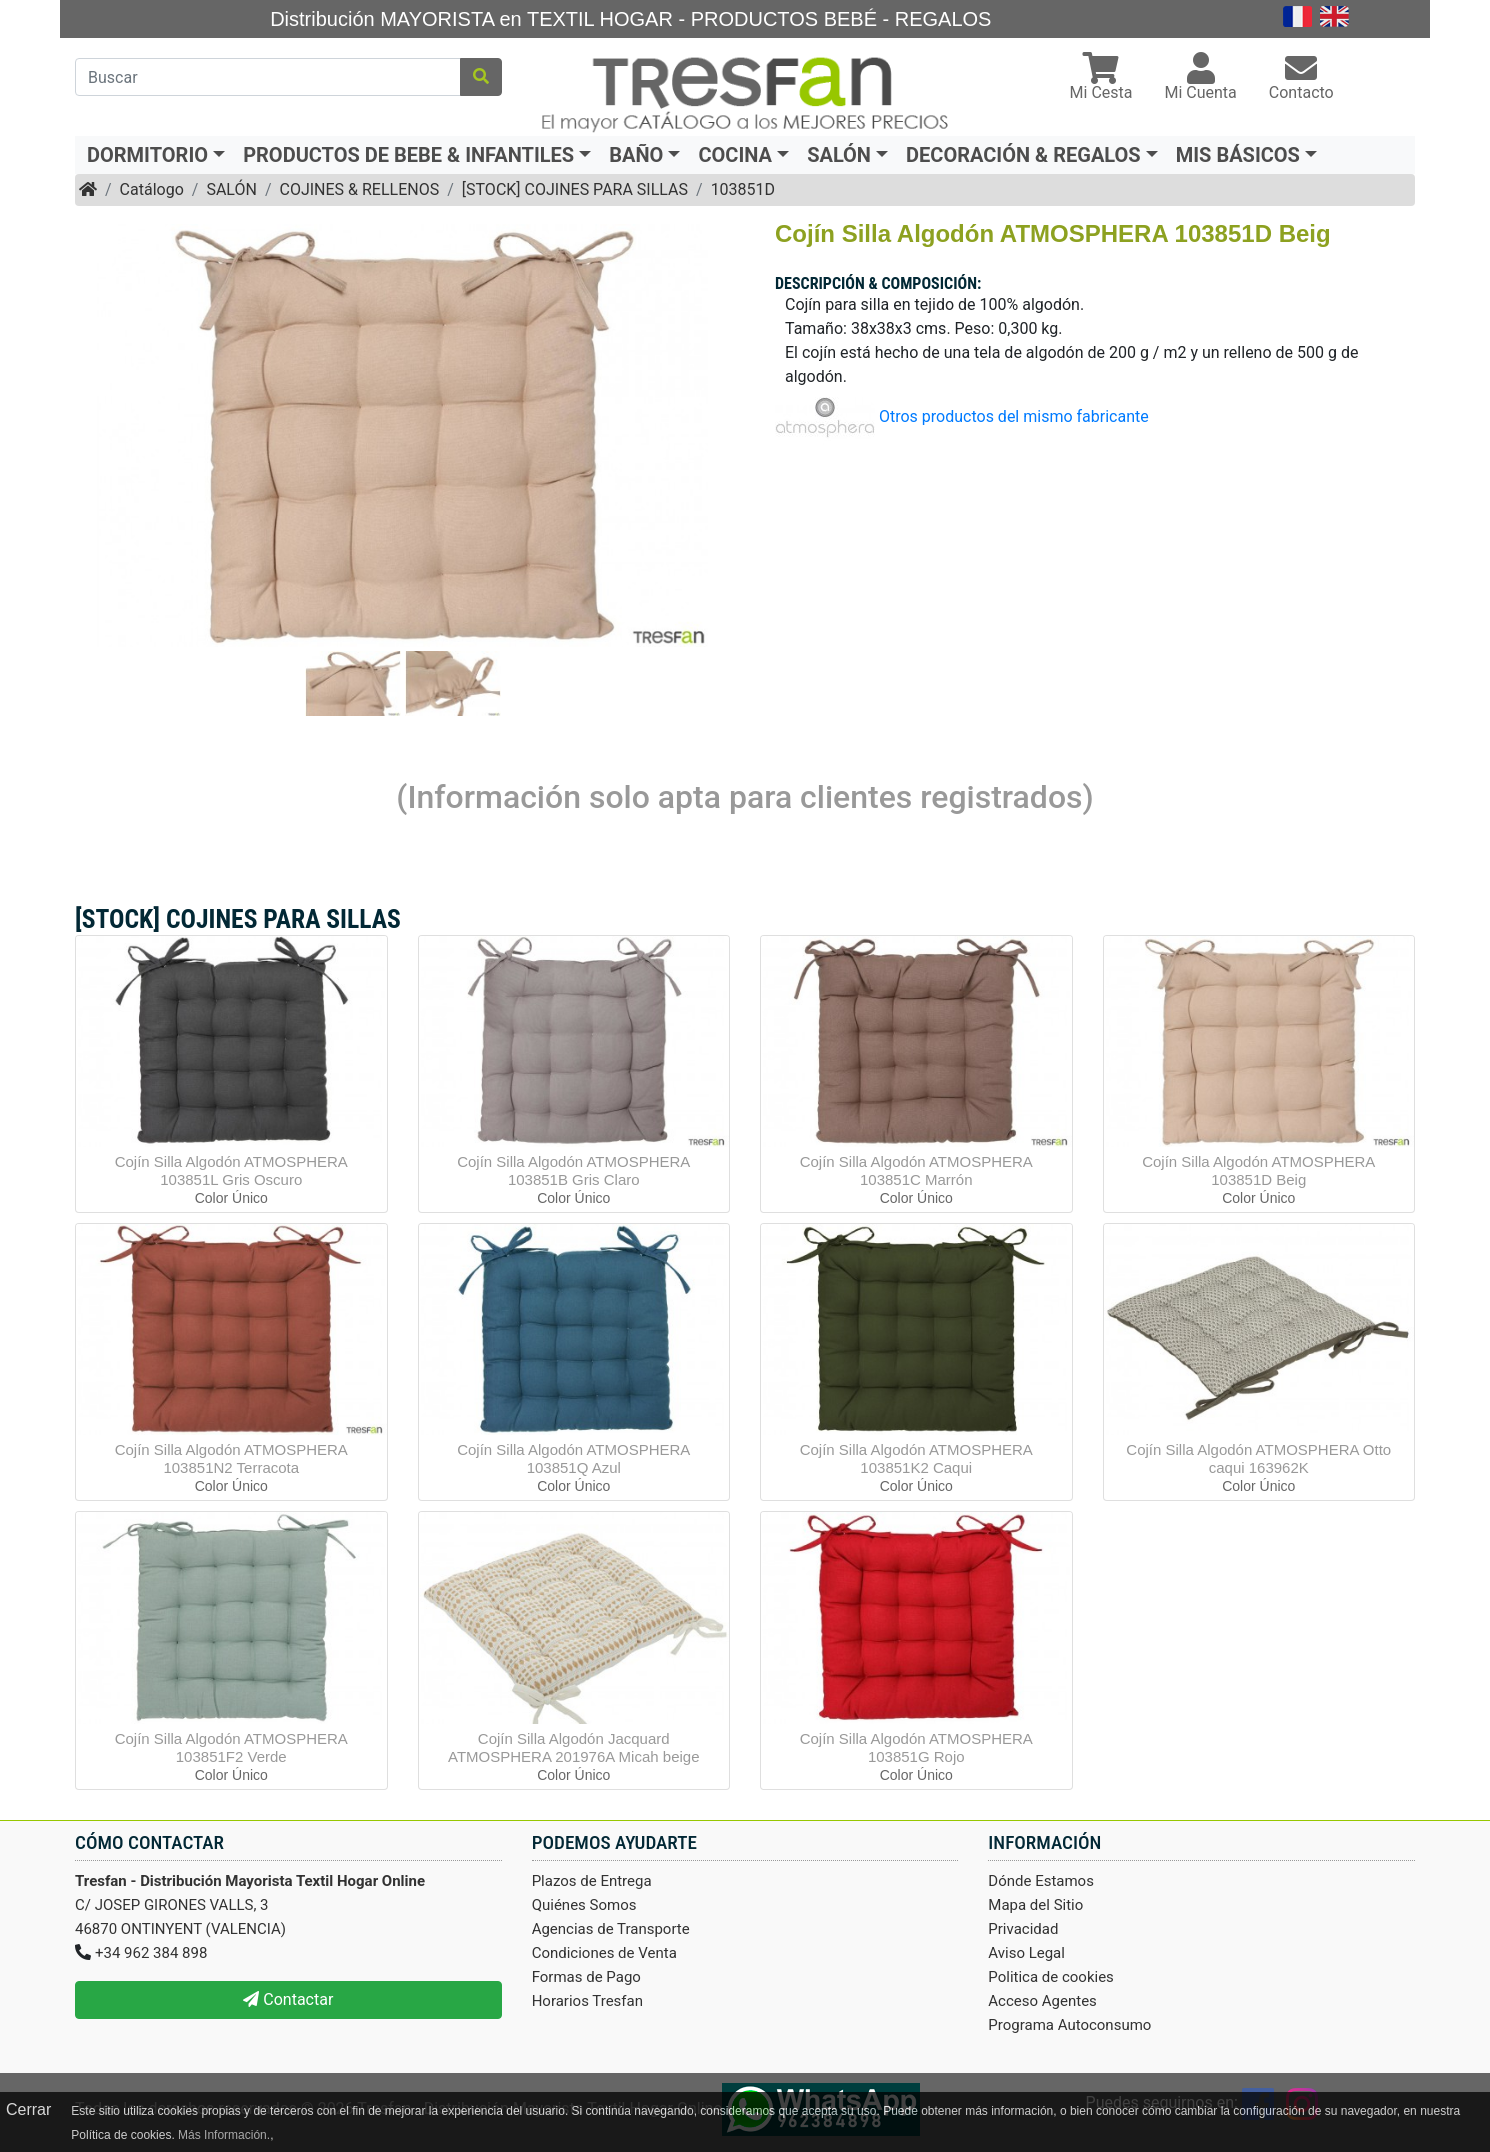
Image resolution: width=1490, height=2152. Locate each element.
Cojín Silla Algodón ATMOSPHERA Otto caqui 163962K (1258, 1458)
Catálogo (152, 189)
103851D (743, 189)
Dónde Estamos (1041, 1881)
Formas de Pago (586, 1977)
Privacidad (1023, 1929)
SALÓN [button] (839, 155)
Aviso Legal (1026, 1953)
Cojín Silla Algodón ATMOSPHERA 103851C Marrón (916, 1170)
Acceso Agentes (1042, 2001)
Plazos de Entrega (592, 1881)
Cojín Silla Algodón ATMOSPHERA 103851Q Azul (573, 1458)
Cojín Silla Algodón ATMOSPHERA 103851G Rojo (916, 1747)
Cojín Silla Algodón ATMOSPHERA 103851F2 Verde (231, 1747)
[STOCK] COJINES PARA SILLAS (575, 189)
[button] (1101, 78)
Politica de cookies (1051, 1977)
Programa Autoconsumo (1069, 2025)
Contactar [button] (288, 1999)
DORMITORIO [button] (147, 155)
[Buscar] (268, 77)
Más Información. (224, 2135)
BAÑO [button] (636, 155)
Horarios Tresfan (587, 2001)
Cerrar (28, 2109)
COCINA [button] (735, 155)
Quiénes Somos (584, 1905)
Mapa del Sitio (1035, 1905)
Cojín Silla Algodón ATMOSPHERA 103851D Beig (1258, 1170)
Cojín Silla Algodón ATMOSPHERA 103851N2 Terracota (231, 1458)
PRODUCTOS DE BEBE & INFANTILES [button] (408, 155)
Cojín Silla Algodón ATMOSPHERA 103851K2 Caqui (916, 1458)
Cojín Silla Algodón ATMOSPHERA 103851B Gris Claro (573, 1170)
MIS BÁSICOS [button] (1238, 155)
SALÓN (231, 189)
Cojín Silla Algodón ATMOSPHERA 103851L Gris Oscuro (231, 1170)
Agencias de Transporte (611, 1929)
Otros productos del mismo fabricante (1014, 416)
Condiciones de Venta (604, 1953)
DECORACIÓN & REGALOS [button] (1023, 155)
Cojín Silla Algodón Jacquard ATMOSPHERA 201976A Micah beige (574, 1747)
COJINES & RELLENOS (359, 189)
